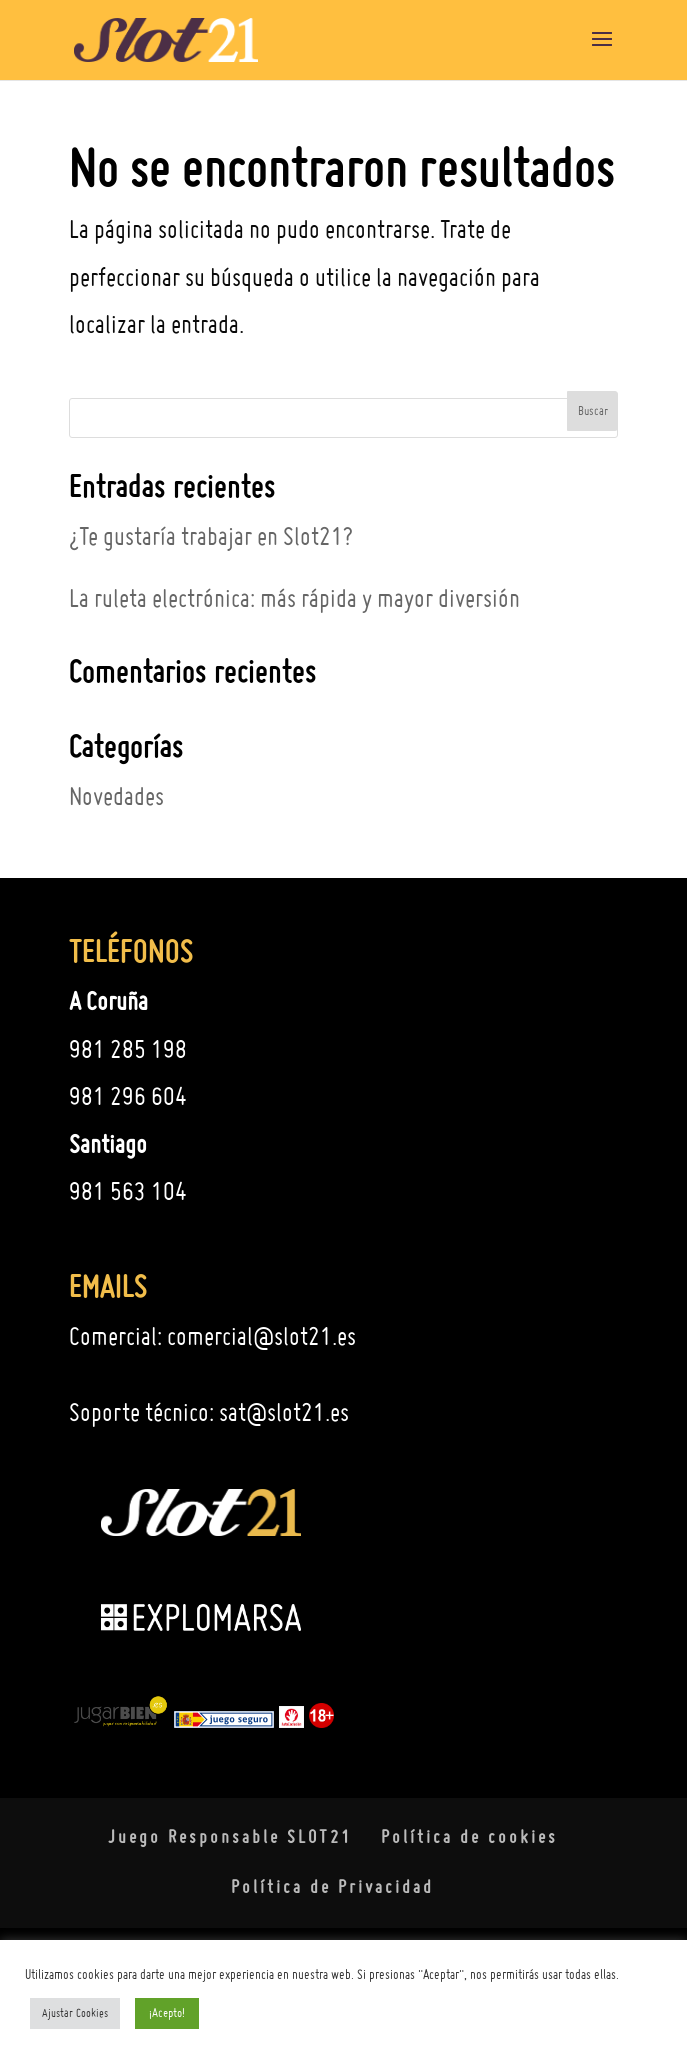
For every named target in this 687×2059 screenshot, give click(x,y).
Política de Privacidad (332, 1886)
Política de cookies (469, 1836)
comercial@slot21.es (261, 1336)
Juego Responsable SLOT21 (230, 1836)
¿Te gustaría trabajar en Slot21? (211, 536)
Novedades (116, 796)
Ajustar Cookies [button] (75, 2013)
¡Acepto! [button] (167, 2012)
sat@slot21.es (284, 1412)
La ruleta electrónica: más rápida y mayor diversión (294, 598)
